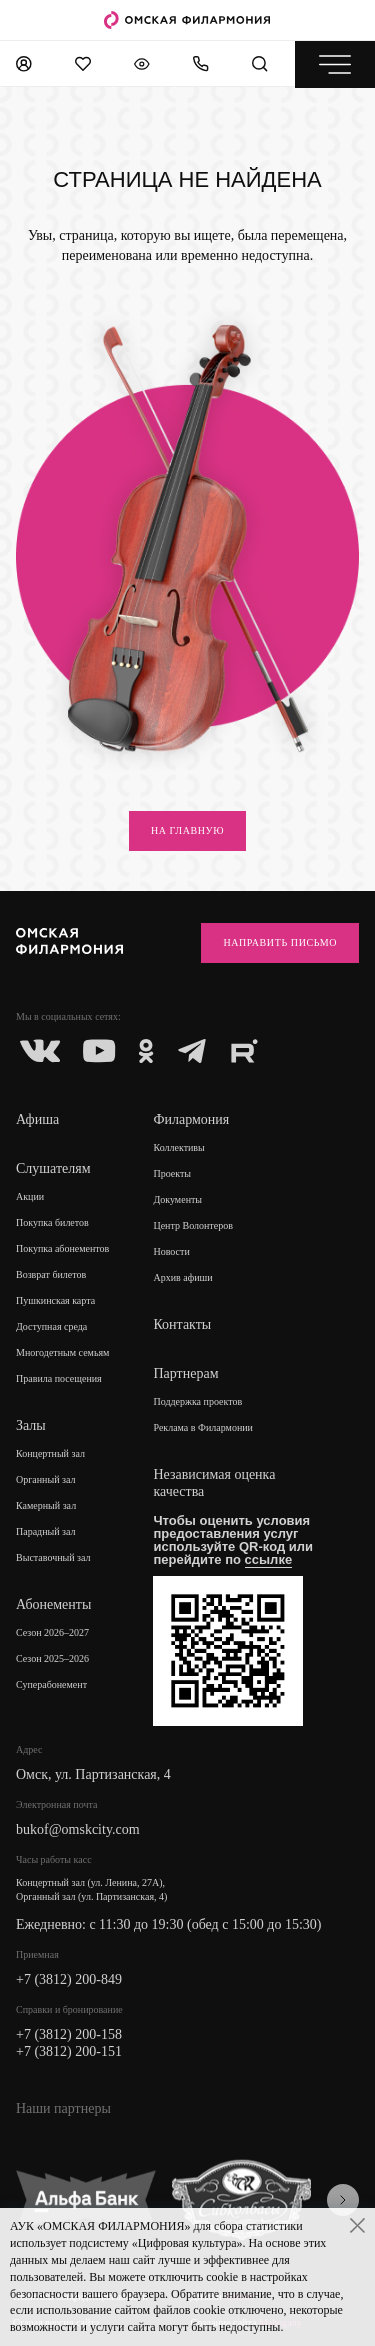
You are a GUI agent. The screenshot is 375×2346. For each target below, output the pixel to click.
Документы (177, 1199)
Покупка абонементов (62, 1248)
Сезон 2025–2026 (52, 1658)
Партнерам (185, 1373)
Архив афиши (182, 1277)
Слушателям (53, 1168)
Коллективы (178, 1147)
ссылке (269, 1559)
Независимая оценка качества (214, 1483)
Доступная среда (51, 1326)
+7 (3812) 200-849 (69, 1979)
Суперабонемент (51, 1684)
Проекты (172, 1173)
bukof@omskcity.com (78, 1829)
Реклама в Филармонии (203, 1427)
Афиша (37, 1119)
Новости (171, 1251)
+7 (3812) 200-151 (69, 2051)
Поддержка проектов (197, 1401)
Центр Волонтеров (192, 1225)
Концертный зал (50, 1453)
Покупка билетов (52, 1222)
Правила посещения (59, 1378)
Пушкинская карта (55, 1300)
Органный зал (46, 1479)
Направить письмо (280, 942)
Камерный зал (46, 1505)
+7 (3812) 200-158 (69, 2034)
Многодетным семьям (62, 1352)
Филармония (191, 1119)
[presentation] (343, 2200)
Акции (30, 1196)
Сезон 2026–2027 (52, 1632)
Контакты (182, 1324)
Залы (31, 1425)
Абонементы (53, 1604)
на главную (187, 830)
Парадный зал (46, 1531)
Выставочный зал (53, 1557)
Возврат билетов (51, 1274)
